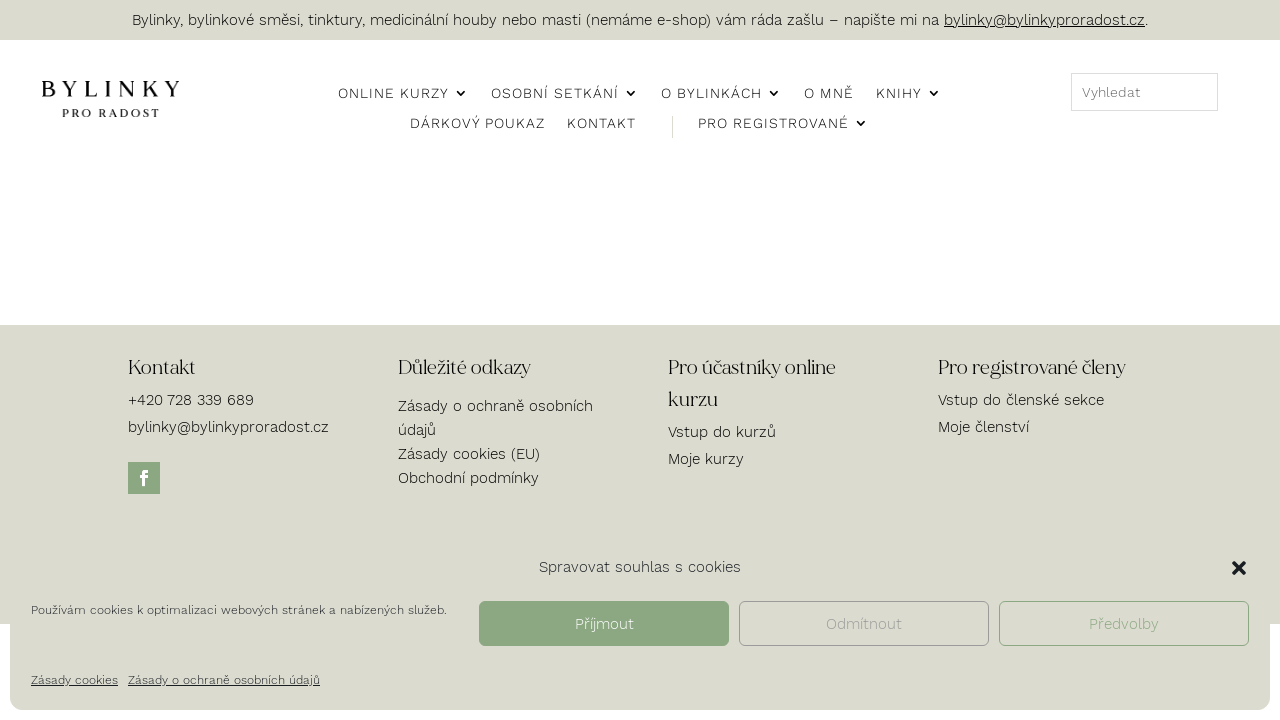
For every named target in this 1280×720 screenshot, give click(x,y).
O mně (829, 93)
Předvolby (1124, 624)
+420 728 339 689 (191, 400)
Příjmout (604, 624)
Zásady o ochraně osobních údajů (224, 680)
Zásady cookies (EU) (469, 454)
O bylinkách (711, 93)
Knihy (899, 93)
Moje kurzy (706, 459)
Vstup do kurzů (722, 432)
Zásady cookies (74, 680)
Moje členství (983, 427)
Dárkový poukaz (477, 123)
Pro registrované (773, 123)
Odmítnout (864, 624)
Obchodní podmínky (468, 478)
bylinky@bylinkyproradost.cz (1044, 20)
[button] (1239, 568)
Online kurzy (393, 93)
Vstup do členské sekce (1021, 400)
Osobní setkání (555, 93)
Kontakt (601, 123)
